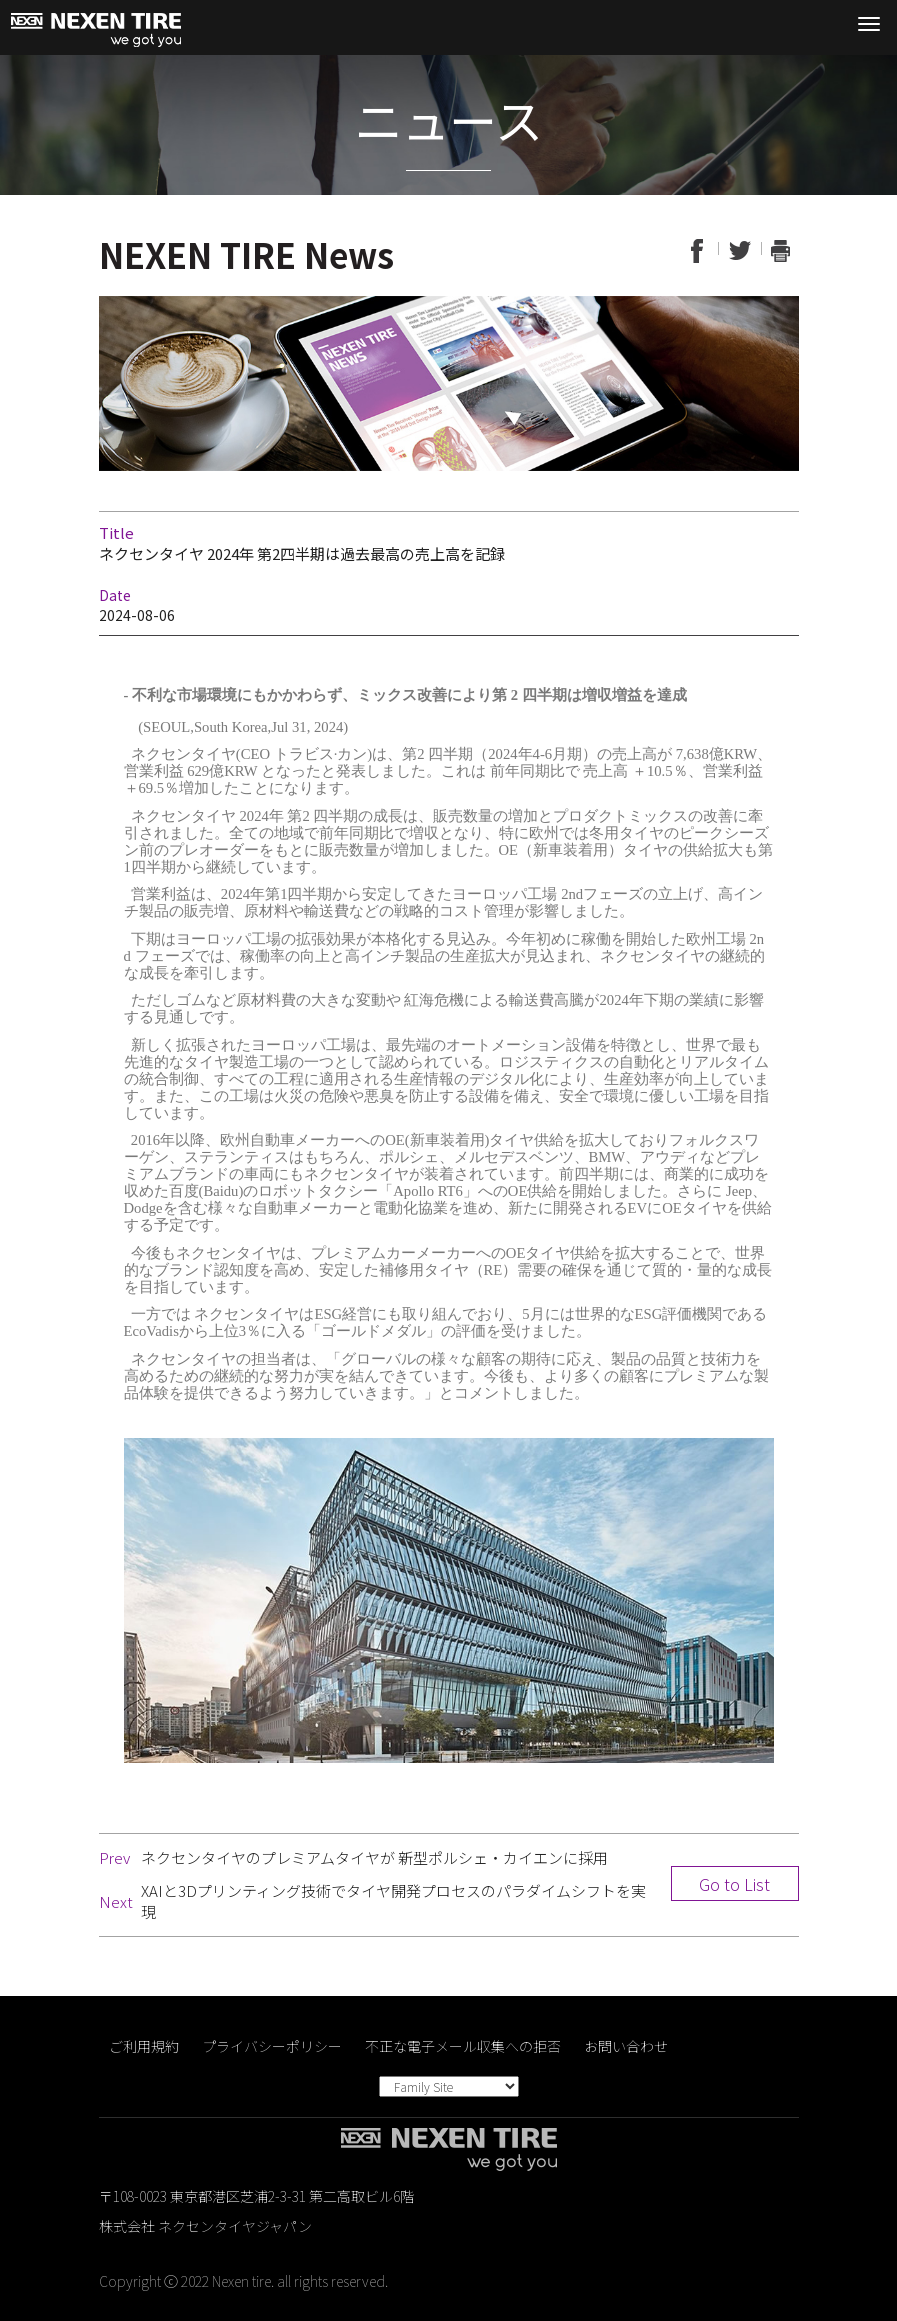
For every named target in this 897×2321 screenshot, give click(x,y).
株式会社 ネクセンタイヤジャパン (205, 2226)
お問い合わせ (626, 2046)
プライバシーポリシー (272, 2046)
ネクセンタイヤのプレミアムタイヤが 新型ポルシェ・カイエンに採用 (374, 1857)
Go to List (734, 1884)
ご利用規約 (144, 2046)
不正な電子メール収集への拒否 (463, 2046)
